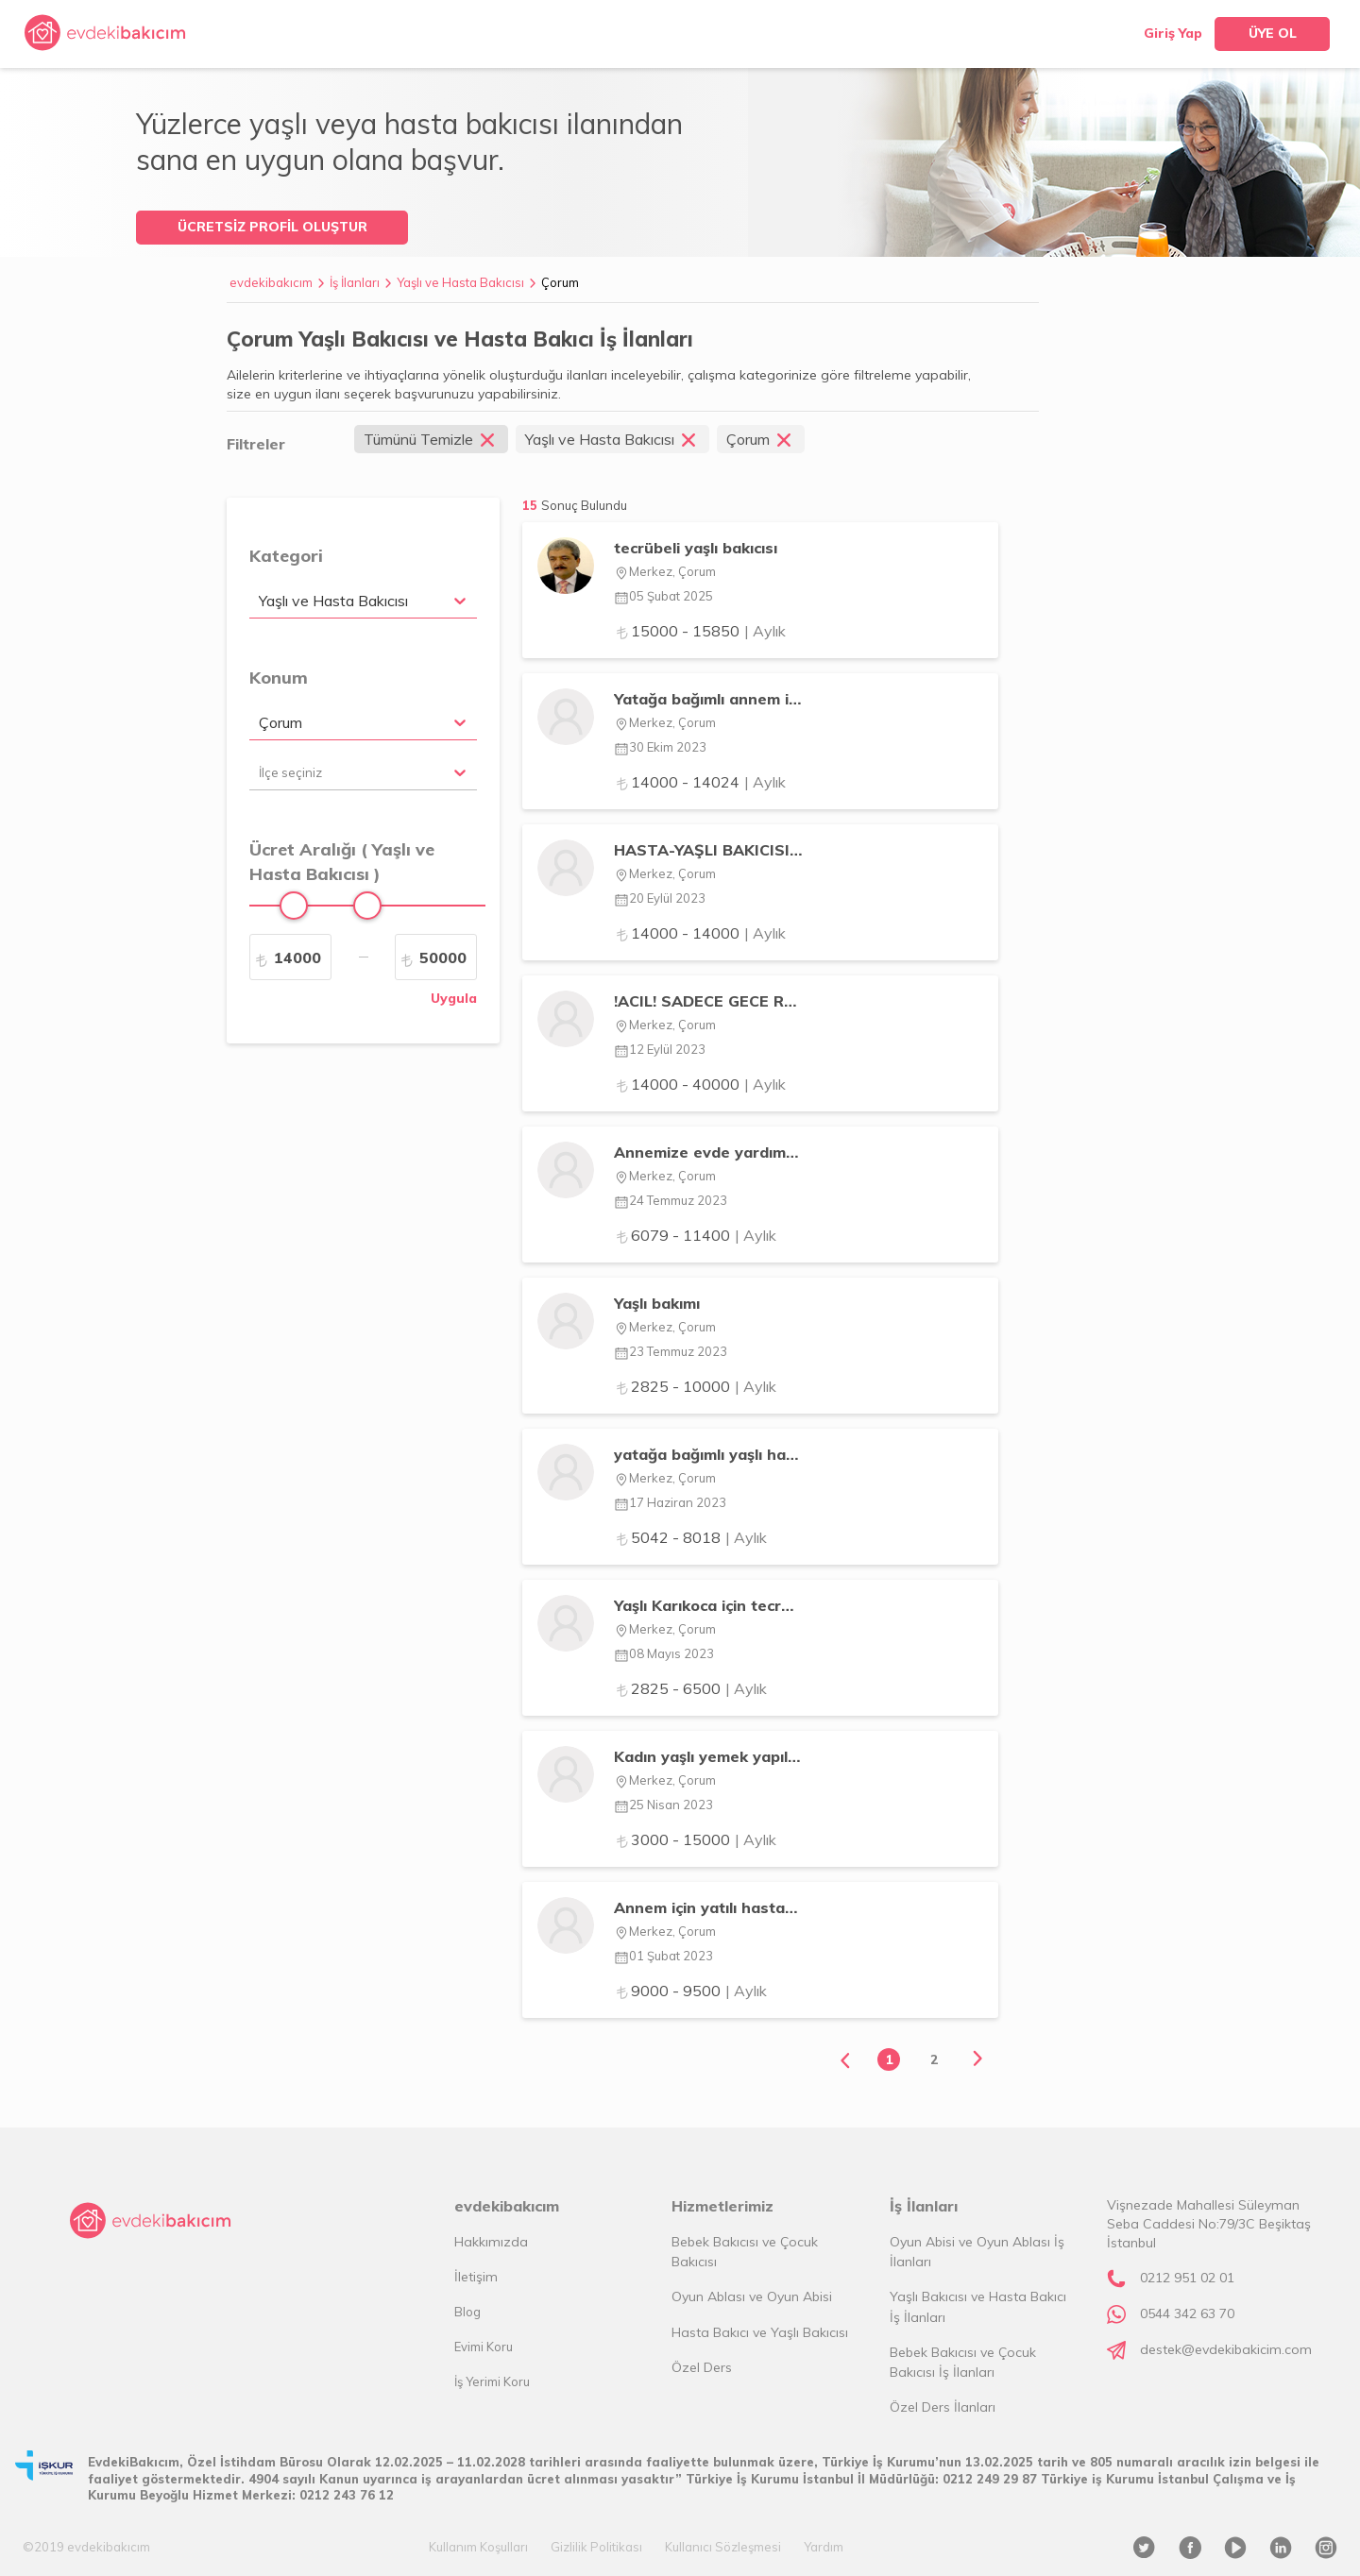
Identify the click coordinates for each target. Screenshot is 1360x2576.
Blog (467, 2311)
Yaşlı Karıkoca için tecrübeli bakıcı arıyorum (708, 1605)
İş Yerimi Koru (492, 2381)
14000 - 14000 (700, 933)
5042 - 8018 (690, 1537)
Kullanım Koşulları (478, 2546)
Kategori (286, 556)
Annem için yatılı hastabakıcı (708, 1907)
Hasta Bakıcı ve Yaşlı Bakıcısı (760, 2332)
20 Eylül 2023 (660, 898)
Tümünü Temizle (431, 439)
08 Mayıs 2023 (664, 1653)
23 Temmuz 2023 (670, 1351)
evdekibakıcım (271, 282)
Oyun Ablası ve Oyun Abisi (752, 2296)
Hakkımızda (491, 2241)
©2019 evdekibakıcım (86, 2546)
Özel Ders (702, 2367)
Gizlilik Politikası (596, 2546)
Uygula (454, 998)
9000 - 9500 (690, 1990)
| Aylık (765, 630)
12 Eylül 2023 (660, 1049)
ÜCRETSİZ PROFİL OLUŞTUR (272, 226)
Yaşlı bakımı (657, 1303)
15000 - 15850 (700, 630)
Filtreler (256, 443)
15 (574, 505)
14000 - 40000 (700, 1084)
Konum (278, 677)
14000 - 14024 (700, 781)
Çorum (560, 282)
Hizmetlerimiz (723, 2205)
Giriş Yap (1173, 33)
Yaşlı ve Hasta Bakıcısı (460, 282)
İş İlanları (355, 282)
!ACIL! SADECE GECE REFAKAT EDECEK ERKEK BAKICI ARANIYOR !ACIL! (708, 1000)
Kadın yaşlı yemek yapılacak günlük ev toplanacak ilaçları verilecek (708, 1756)
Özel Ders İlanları (942, 2406)
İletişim (476, 2276)
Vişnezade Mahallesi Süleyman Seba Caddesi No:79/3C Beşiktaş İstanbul (1209, 2223)
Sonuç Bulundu (584, 505)
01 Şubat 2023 (663, 1955)
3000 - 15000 (695, 1839)
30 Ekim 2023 (660, 746)
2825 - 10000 (695, 1386)
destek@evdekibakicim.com (1226, 2349)
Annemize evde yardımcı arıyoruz (708, 1152)
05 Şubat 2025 (663, 595)
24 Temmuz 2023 (670, 1200)
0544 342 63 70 (1187, 2313)
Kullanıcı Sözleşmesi (723, 2546)
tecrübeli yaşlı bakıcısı (695, 547)
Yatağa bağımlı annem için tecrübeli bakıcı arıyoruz (708, 698)
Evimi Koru (483, 2346)
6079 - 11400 (695, 1235)
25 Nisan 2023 (663, 1804)
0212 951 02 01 (1187, 2277)
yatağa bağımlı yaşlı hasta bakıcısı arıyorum (708, 1454)
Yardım (823, 2546)
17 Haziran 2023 (670, 1502)
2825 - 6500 (690, 1688)
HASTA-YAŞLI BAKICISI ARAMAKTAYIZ (708, 849)
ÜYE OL (1273, 33)
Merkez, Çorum (665, 571)
